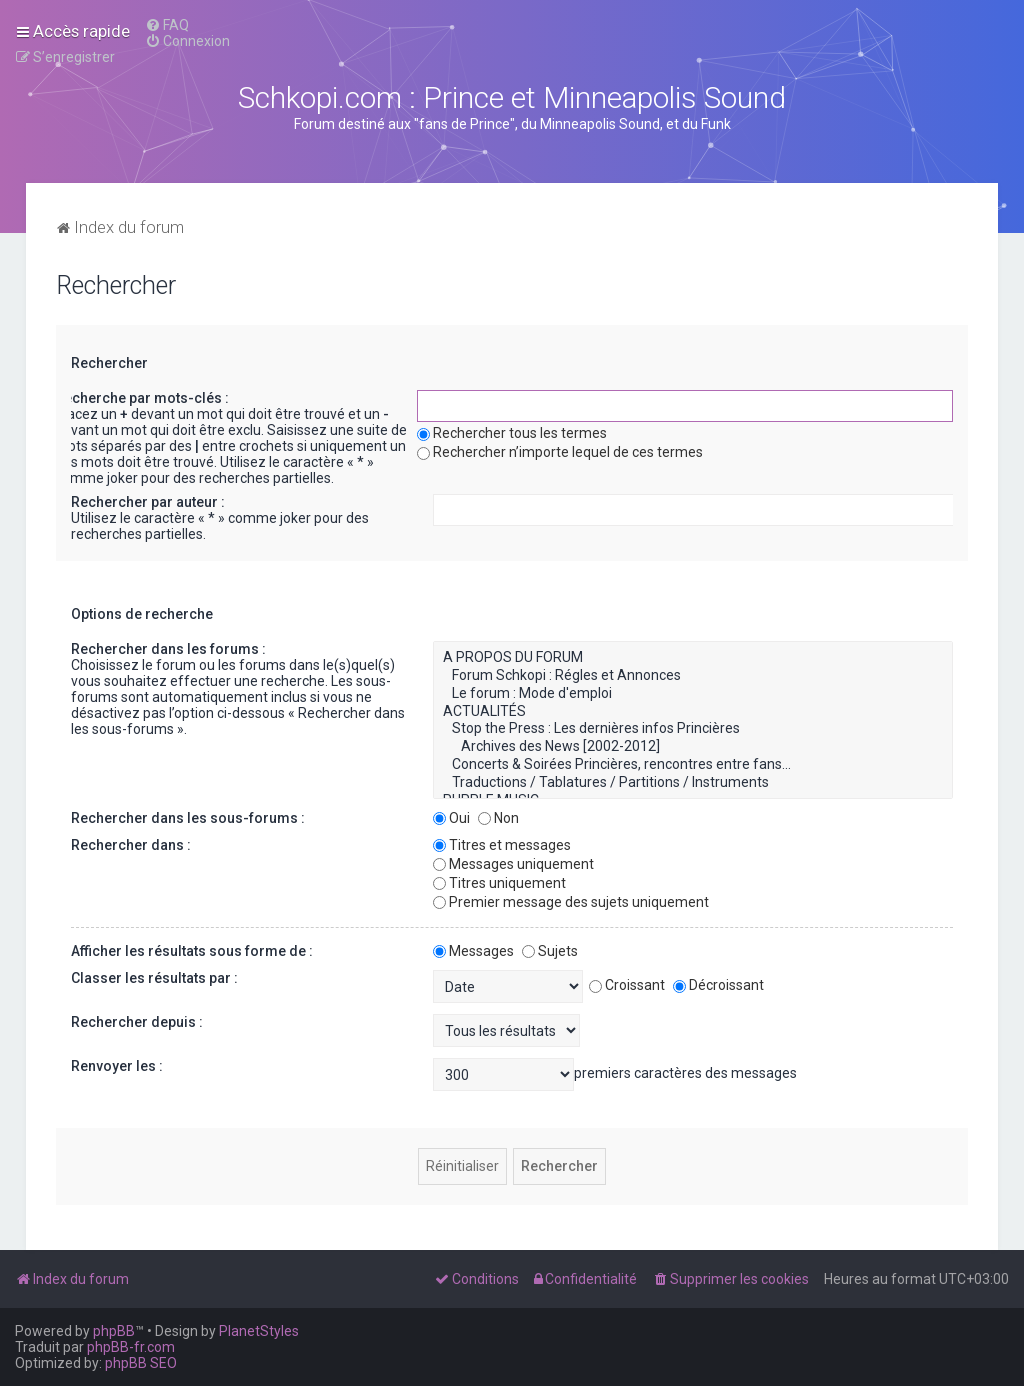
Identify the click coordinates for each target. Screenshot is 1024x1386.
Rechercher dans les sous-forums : (188, 818)
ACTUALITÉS (693, 712)
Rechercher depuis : (137, 1022)
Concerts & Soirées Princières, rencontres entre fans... (693, 765)
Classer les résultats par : (154, 978)
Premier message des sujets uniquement (571, 902)
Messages (473, 951)
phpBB (114, 1331)
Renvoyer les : (117, 1066)
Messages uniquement (513, 864)
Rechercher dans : (131, 845)
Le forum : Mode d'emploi (693, 694)
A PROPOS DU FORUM (693, 658)
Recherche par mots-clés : (142, 398)
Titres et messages (502, 845)
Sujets (550, 951)
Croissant (627, 985)
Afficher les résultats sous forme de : (192, 951)
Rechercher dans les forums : (168, 649)
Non (498, 818)
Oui (451, 818)
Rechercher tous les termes (512, 433)
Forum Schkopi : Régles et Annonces (693, 676)
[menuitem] (167, 25)
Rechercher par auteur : (148, 502)
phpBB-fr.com (131, 1347)
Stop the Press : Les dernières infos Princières (693, 729)
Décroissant (718, 985)
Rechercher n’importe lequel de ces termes (560, 452)
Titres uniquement (499, 883)
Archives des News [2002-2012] (693, 747)
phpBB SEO (141, 1363)
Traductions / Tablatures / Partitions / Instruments (693, 783)
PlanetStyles (259, 1331)
